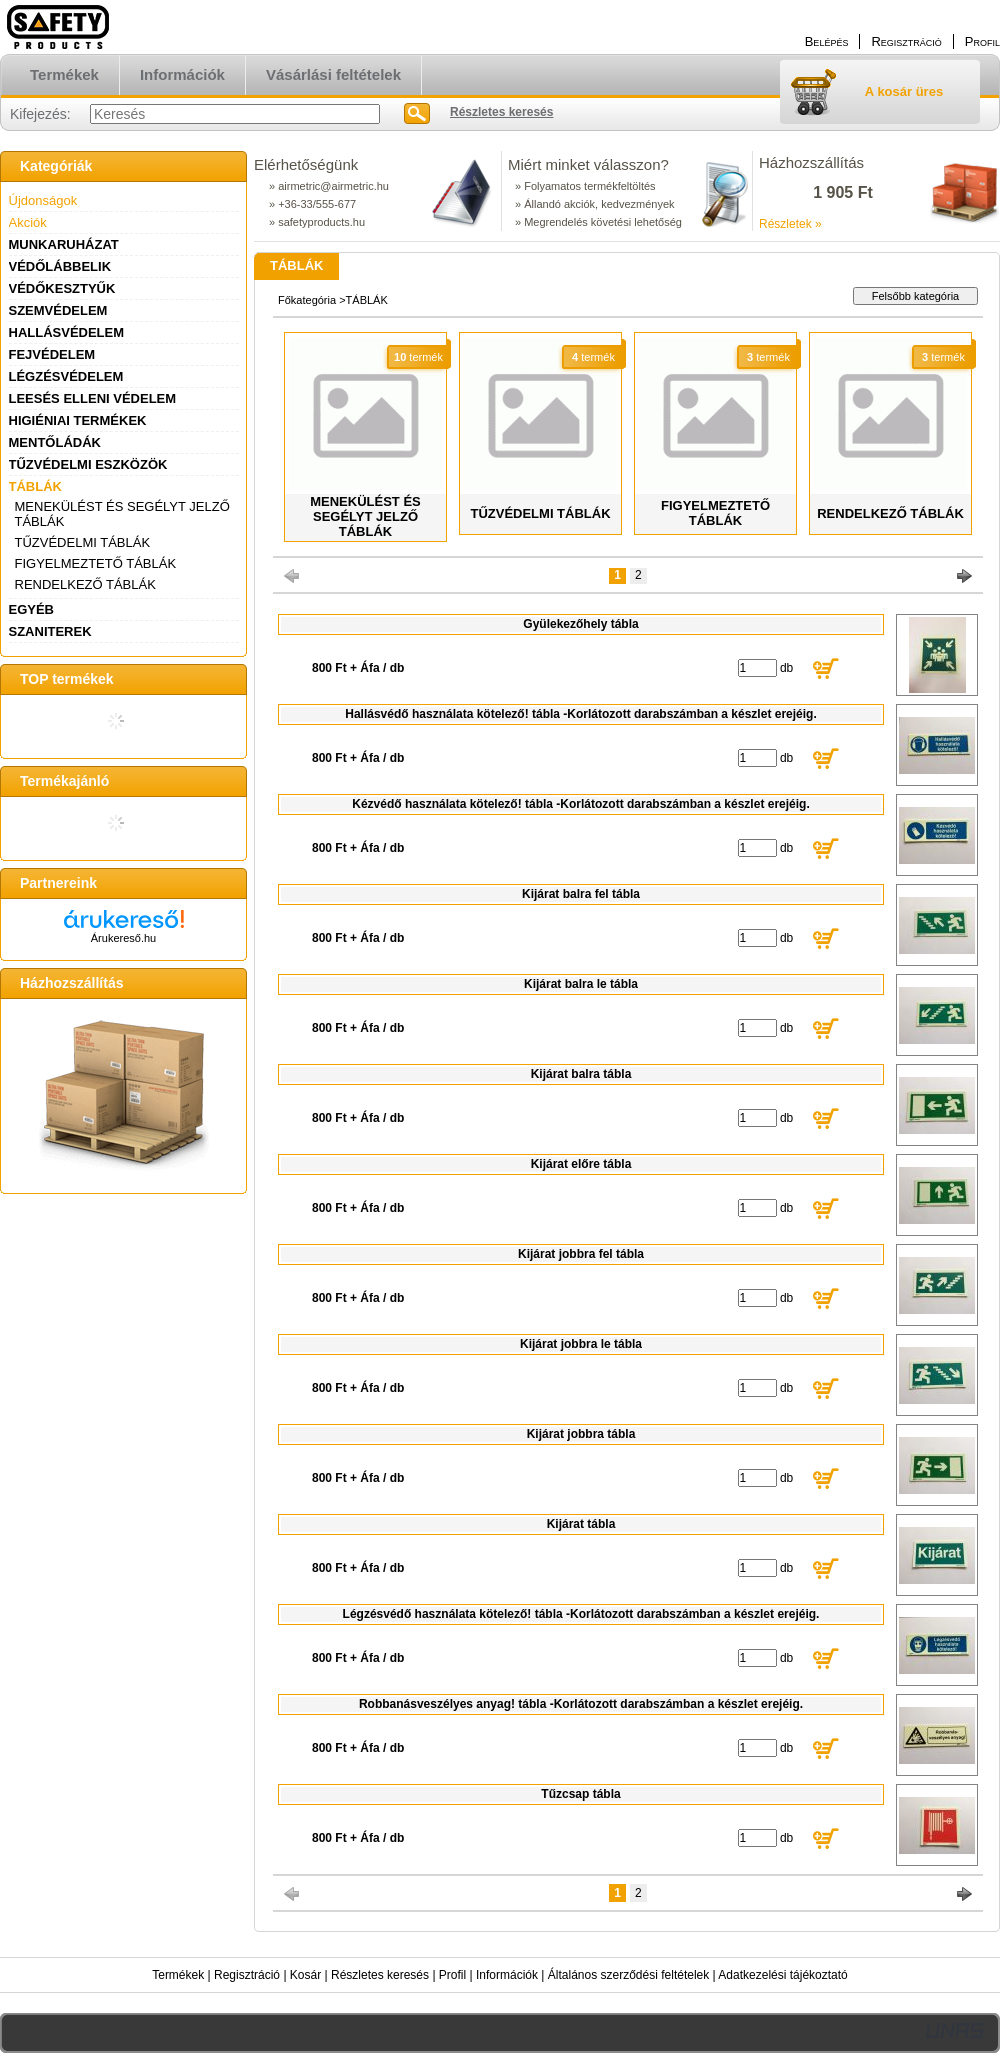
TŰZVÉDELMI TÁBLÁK (83, 542)
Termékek (178, 1975)
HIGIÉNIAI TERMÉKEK (78, 420)
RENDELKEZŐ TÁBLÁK (85, 584)
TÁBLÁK (35, 486)
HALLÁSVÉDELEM (67, 332)
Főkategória (307, 300)
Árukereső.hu (123, 938)
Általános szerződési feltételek (628, 1975)
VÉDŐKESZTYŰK (62, 288)
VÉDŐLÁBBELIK (60, 266)
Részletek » (790, 224)
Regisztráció (247, 1975)
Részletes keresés (380, 1975)
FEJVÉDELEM (52, 354)
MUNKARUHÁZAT (64, 244)
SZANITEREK (50, 631)
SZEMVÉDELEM (58, 310)
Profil (452, 1975)
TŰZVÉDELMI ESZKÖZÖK (88, 464)
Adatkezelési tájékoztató (782, 1975)
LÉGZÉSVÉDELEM (66, 376)
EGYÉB (32, 609)
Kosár (305, 1975)
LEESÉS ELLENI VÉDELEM (93, 398)
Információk (507, 1975)
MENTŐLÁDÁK (55, 442)
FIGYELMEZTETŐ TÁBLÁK (96, 563)
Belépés (827, 41)
